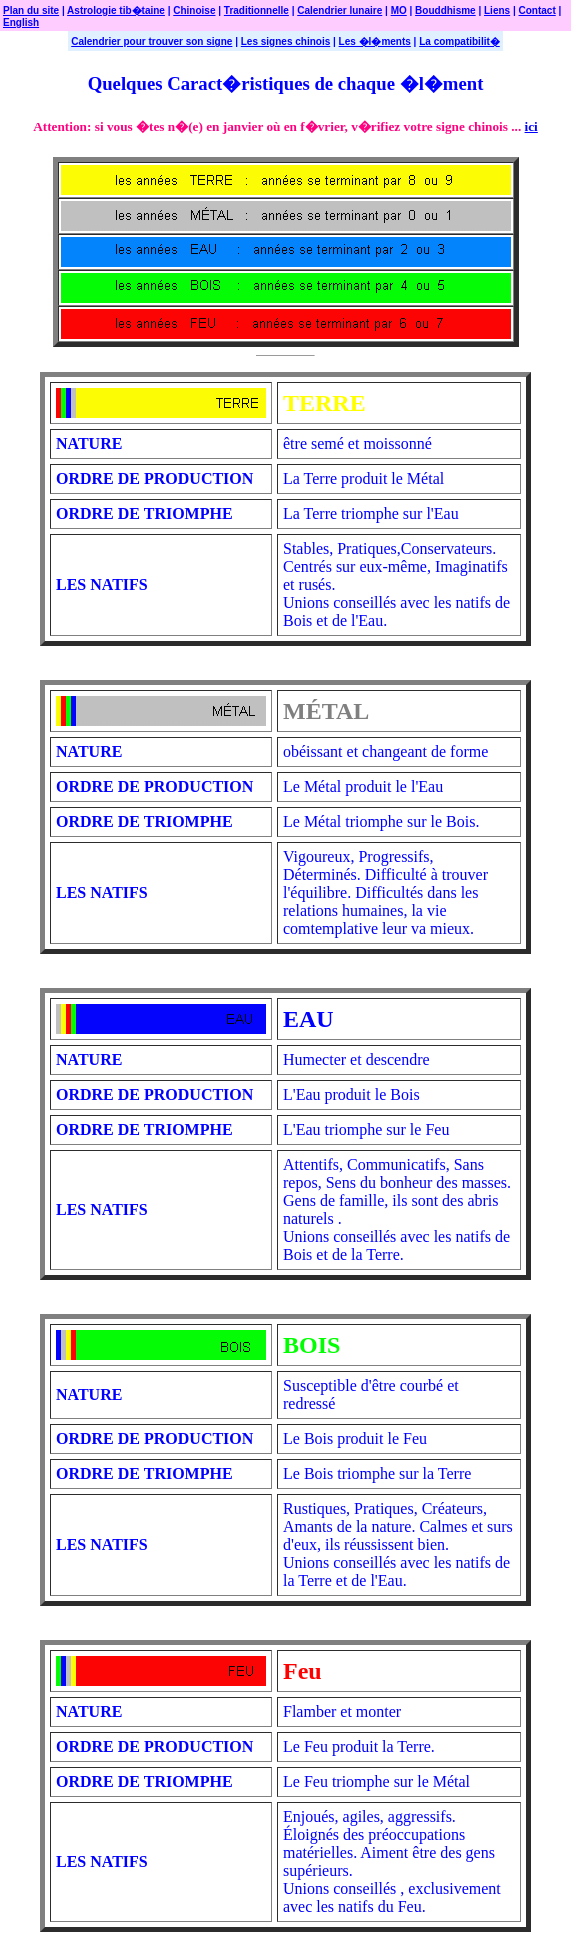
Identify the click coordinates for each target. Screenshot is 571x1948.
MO (399, 10)
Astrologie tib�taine (116, 10)
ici (531, 126)
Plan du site (31, 10)
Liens (497, 10)
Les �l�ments (375, 41)
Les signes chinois (285, 41)
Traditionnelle (256, 10)
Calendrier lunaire (339, 10)
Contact (537, 10)
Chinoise (194, 10)
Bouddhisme (445, 10)
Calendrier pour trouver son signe (151, 41)
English (21, 22)
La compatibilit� (459, 41)
